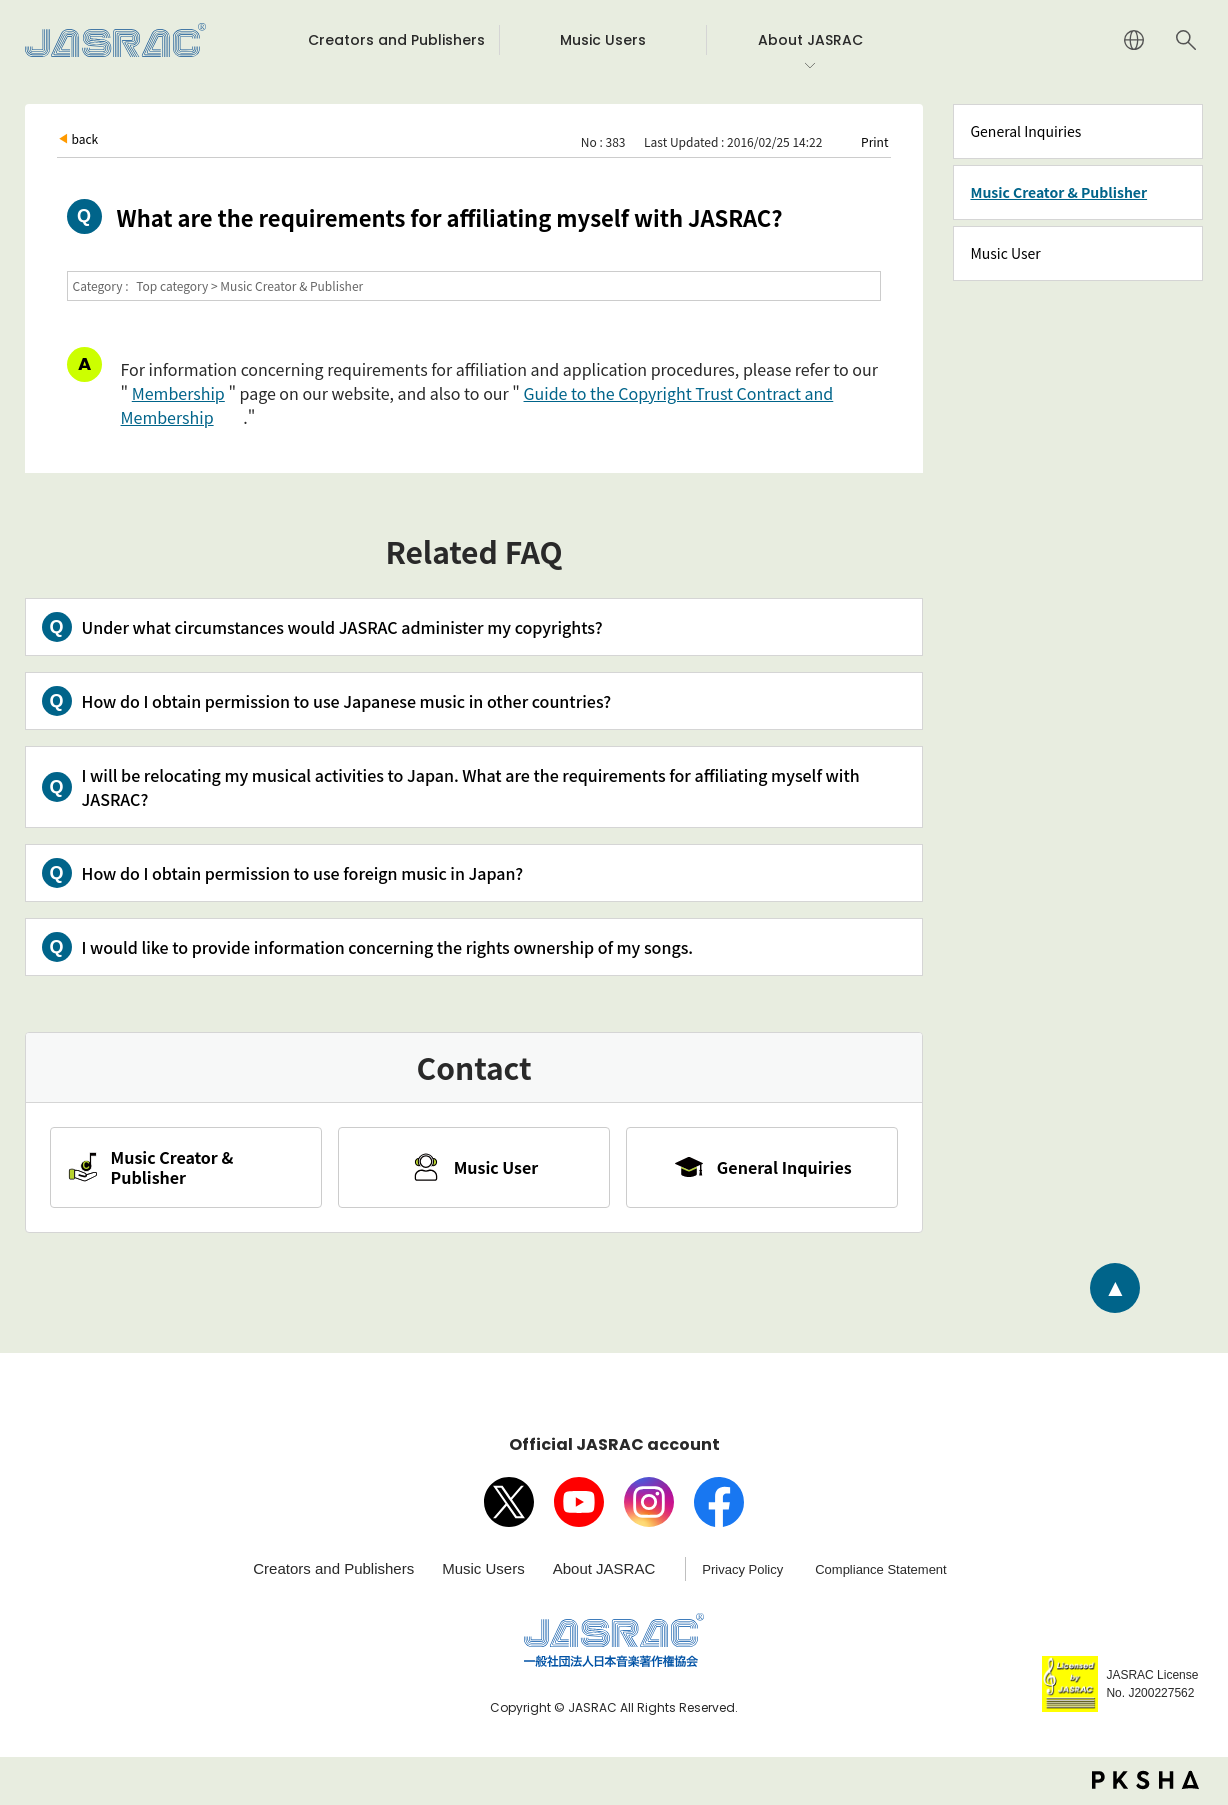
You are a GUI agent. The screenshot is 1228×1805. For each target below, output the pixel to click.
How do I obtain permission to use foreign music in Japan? (303, 873)
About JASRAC (604, 1571)
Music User (1005, 253)
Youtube (579, 1505)
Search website (1186, 40)
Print (874, 141)
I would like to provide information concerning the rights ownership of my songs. (388, 947)
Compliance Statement (881, 1572)
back (85, 138)
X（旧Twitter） (509, 1505)
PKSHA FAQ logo (1145, 1782)
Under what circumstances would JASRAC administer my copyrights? (342, 627)
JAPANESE (1134, 40)
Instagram (649, 1505)
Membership (178, 393)
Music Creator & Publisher (1058, 192)
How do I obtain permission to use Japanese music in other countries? (347, 701)
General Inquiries (1025, 131)
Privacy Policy (742, 1572)
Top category (172, 285)
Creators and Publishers (333, 1571)
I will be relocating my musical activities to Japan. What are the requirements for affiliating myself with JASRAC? (471, 787)
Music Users (483, 1571)
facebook (719, 1505)
